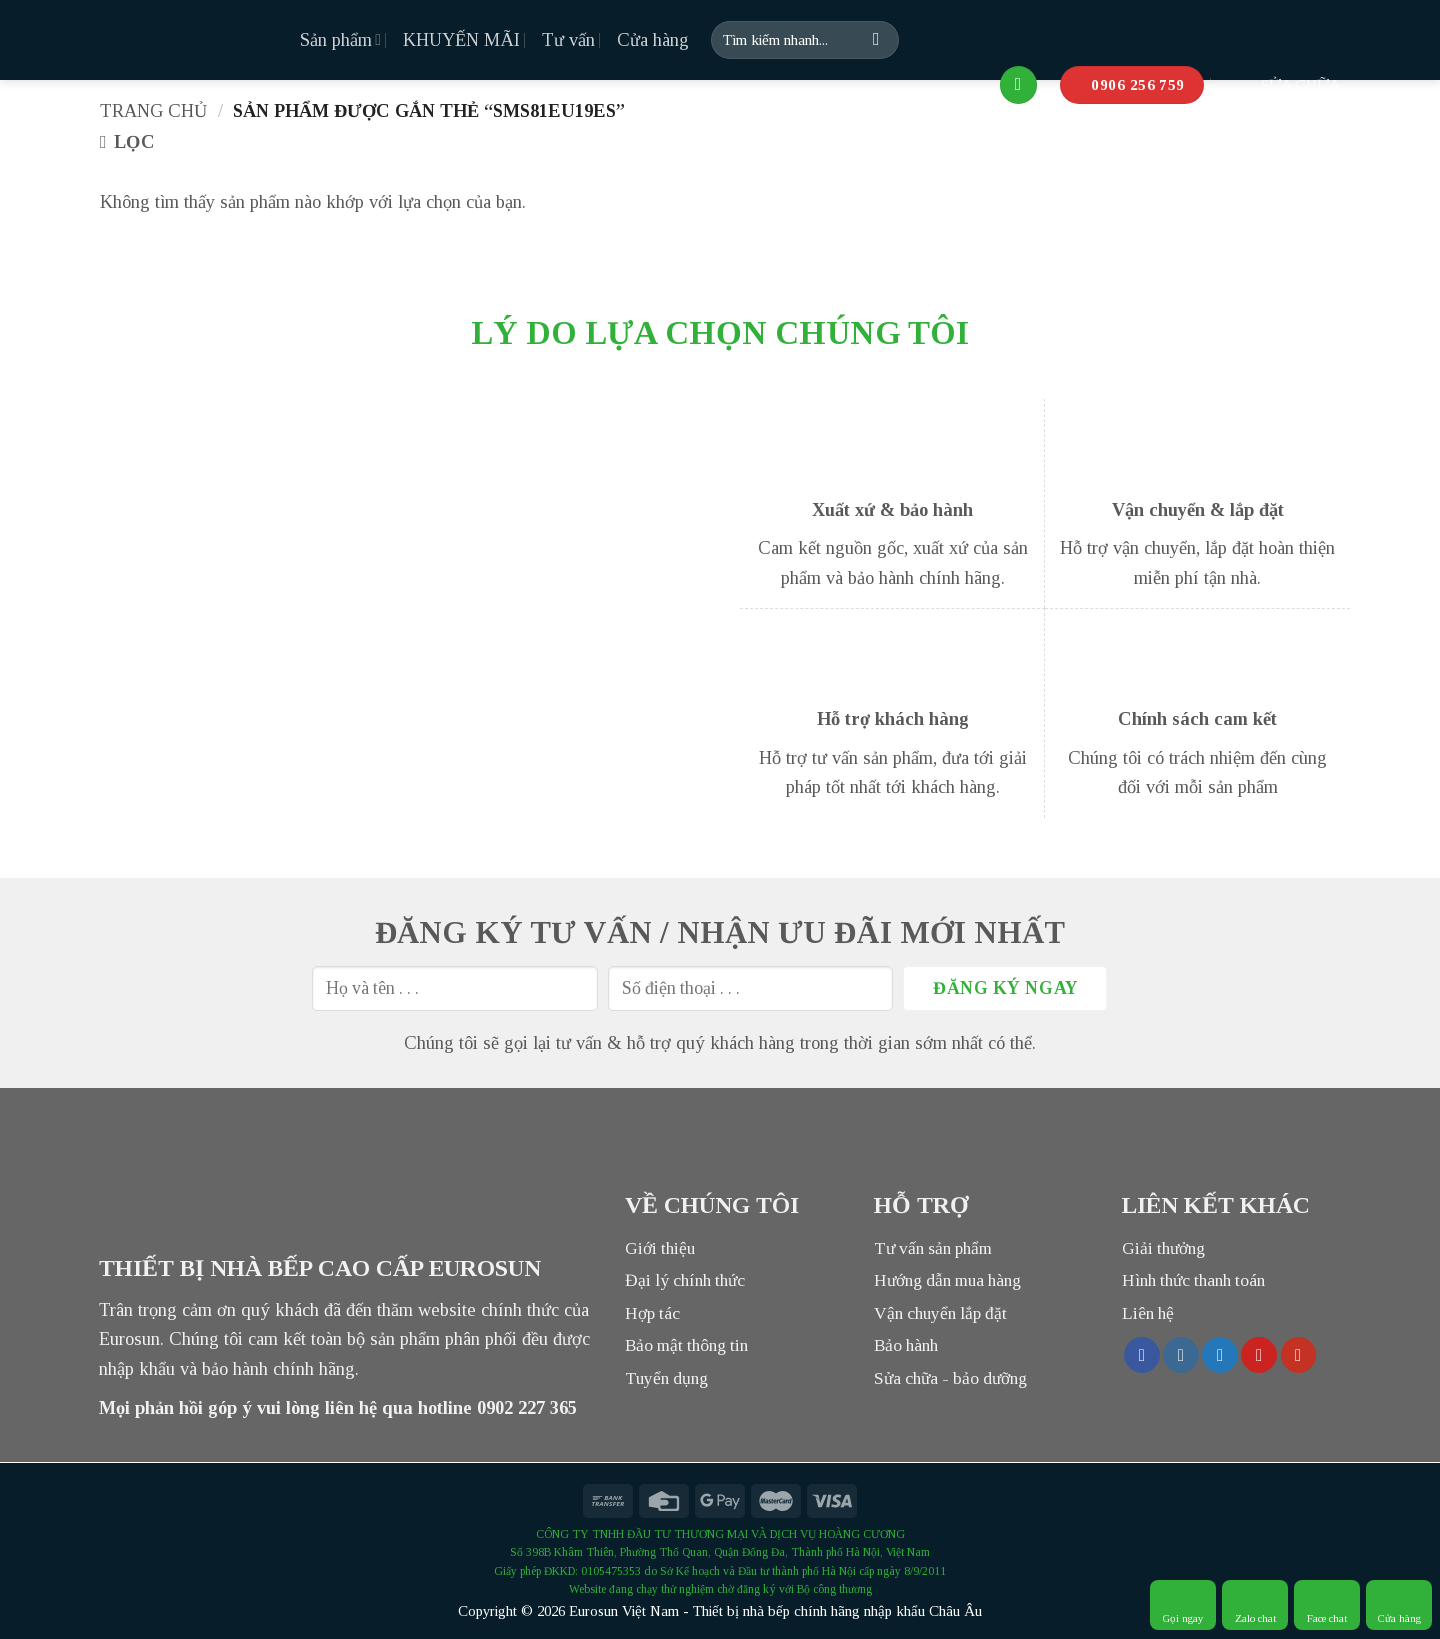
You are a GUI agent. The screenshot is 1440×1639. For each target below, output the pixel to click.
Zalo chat (1255, 1605)
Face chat (1327, 1605)
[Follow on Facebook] (1142, 1355)
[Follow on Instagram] (1181, 1355)
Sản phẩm (340, 40)
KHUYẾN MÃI (461, 40)
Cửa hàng (653, 40)
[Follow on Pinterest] (1259, 1355)
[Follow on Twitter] (1220, 1355)
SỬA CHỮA (1283, 85)
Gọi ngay (1183, 1605)
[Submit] (877, 40)
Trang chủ (153, 111)
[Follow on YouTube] (1299, 1355)
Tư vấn (568, 40)
